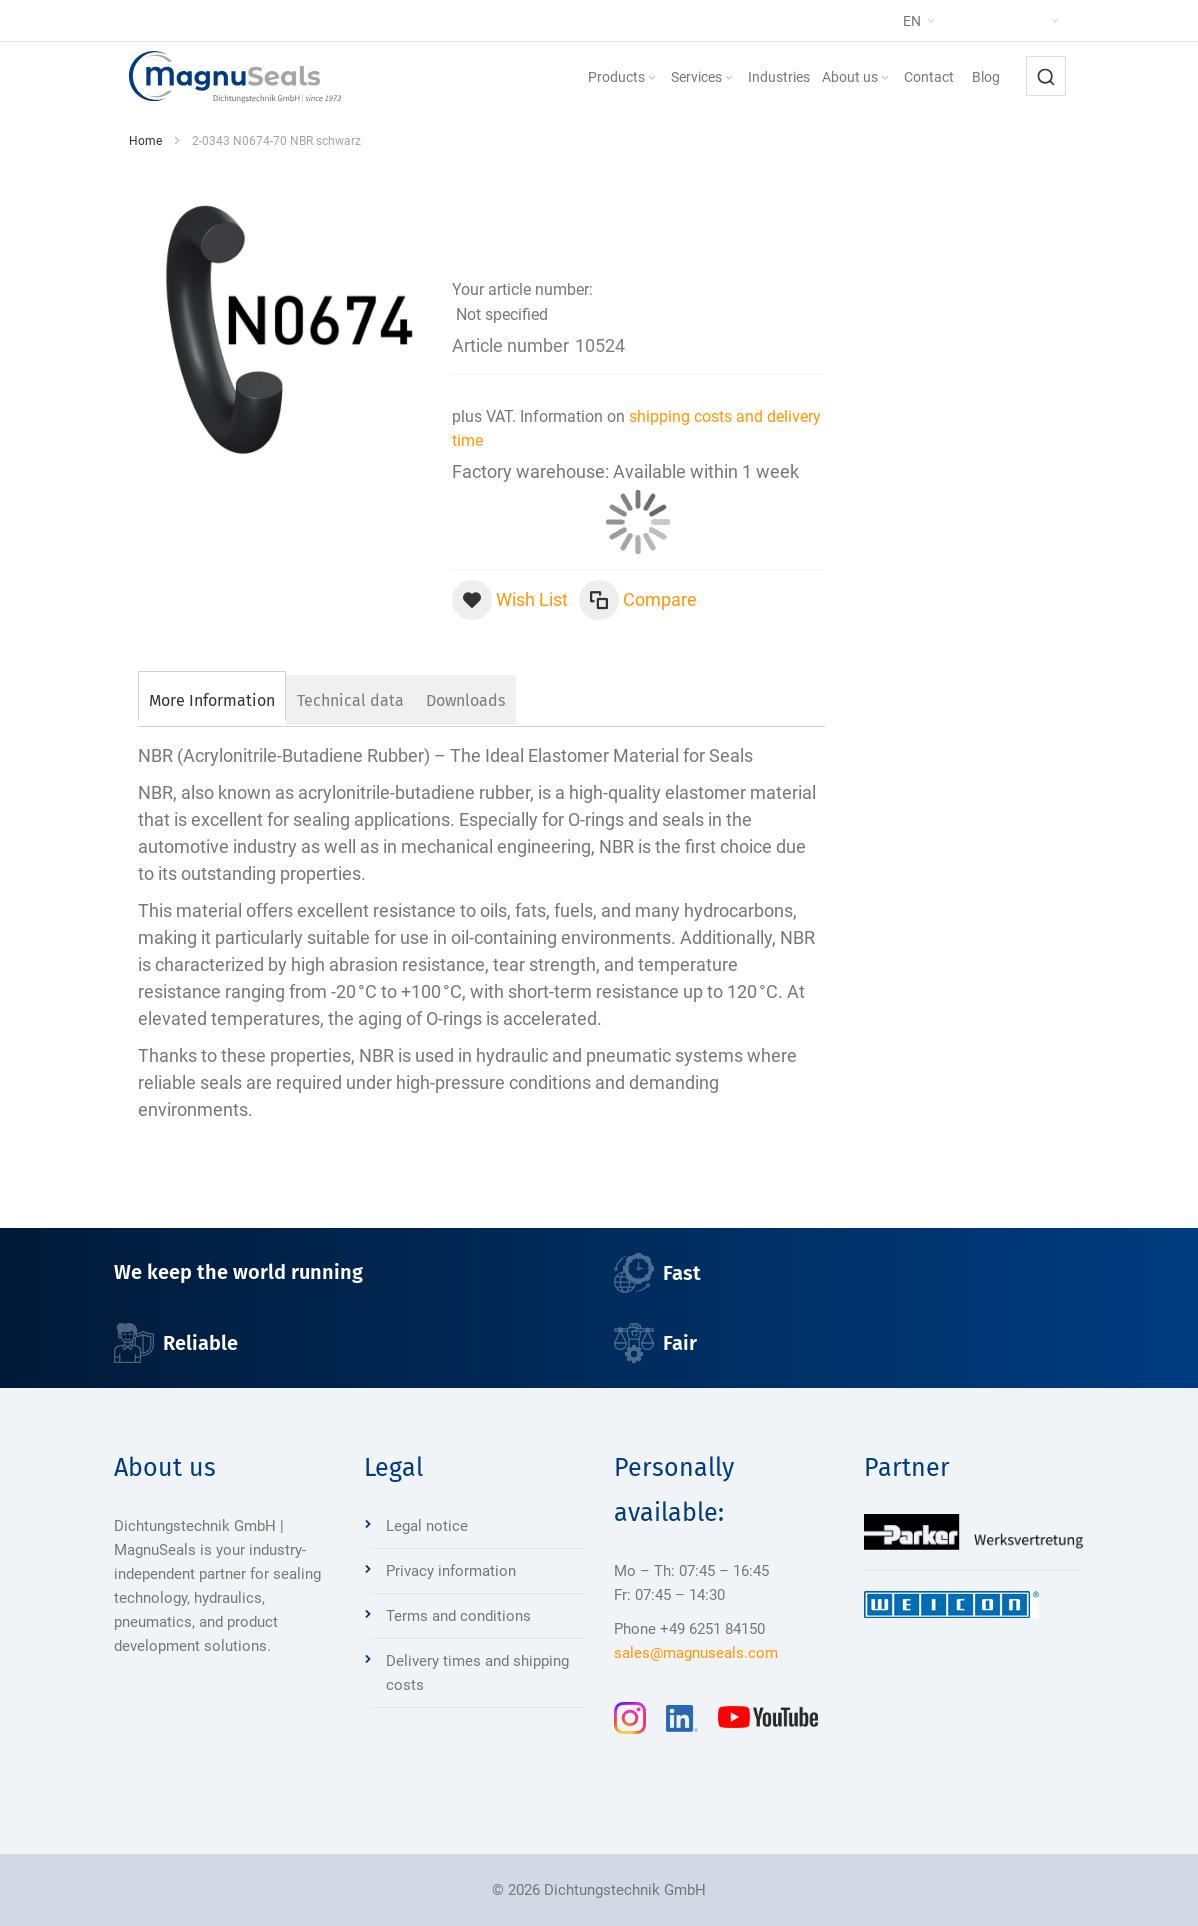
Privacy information (451, 1571)
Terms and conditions (458, 1616)
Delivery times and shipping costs (477, 1673)
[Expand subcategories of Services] (729, 78)
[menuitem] (623, 77)
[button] (960, 21)
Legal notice (427, 1526)
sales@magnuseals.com (696, 1653)
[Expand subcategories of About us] (885, 78)
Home (145, 141)
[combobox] (1046, 76)
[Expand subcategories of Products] (652, 78)
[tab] (212, 698)
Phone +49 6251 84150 (689, 1629)
